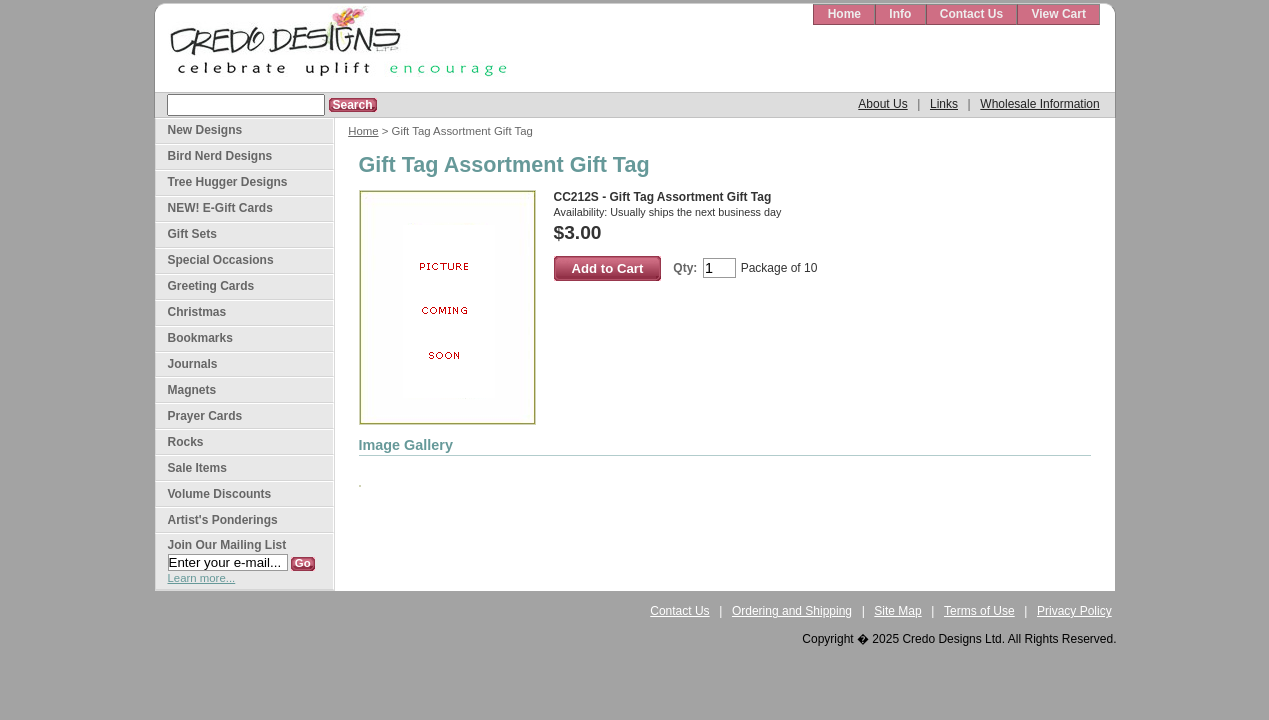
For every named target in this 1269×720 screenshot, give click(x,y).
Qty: (685, 268)
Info (900, 14)
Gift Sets (192, 234)
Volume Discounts (220, 494)
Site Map (897, 611)
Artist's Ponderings (223, 520)
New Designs (205, 130)
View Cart (1058, 14)
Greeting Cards (211, 286)
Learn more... (202, 578)
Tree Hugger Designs (228, 182)
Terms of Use (979, 611)
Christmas (197, 312)
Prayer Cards (205, 416)
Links (944, 104)
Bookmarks (200, 338)
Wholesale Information (1039, 104)
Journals (193, 364)
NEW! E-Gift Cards (220, 208)
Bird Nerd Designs (220, 156)
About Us (882, 104)
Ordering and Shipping (792, 611)
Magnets (192, 390)
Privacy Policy (1074, 611)
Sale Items (197, 468)
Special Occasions (221, 260)
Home (844, 14)
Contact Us (971, 14)
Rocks (186, 442)
